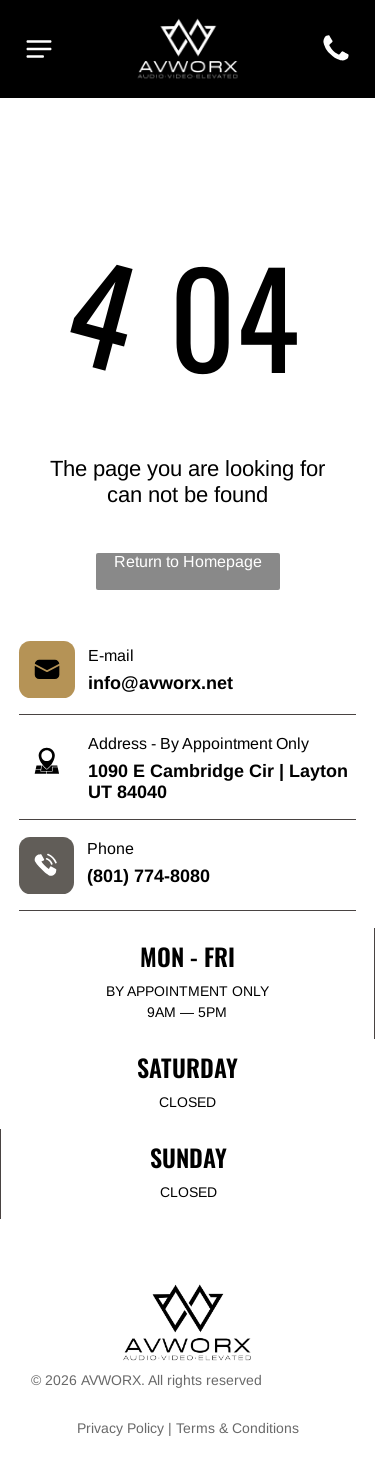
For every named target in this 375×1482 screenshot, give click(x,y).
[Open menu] (39, 49)
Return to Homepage (188, 561)
